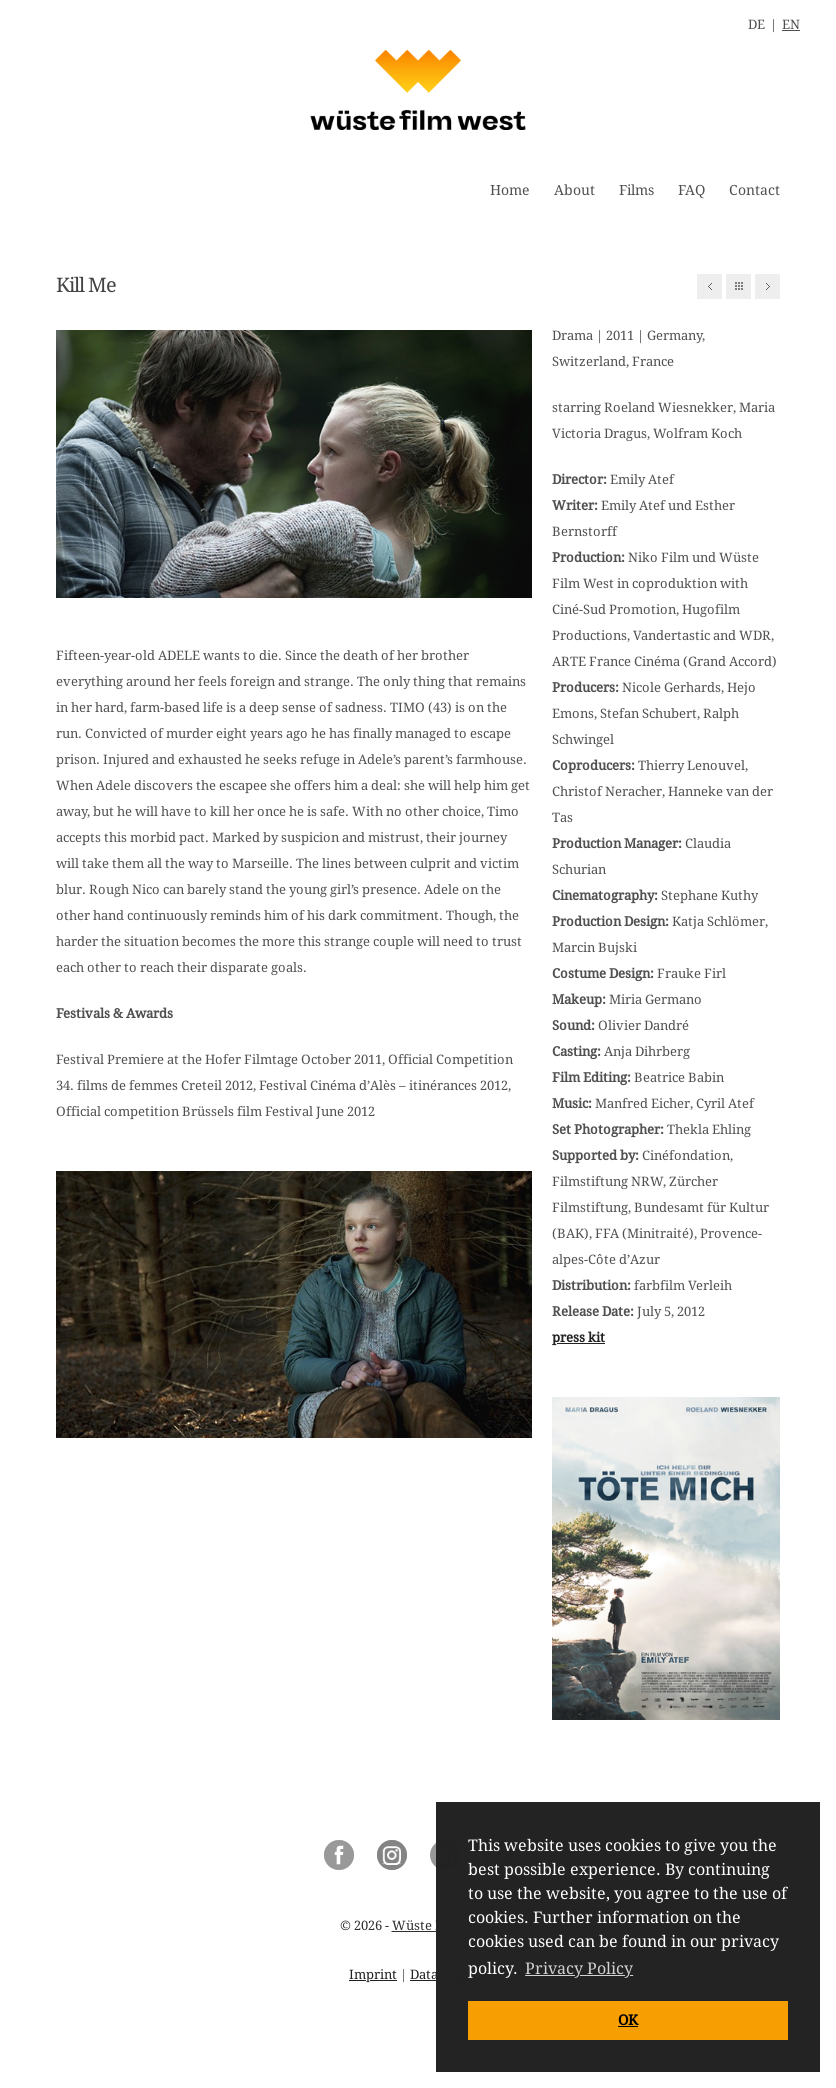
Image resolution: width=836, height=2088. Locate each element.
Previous (709, 286)
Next (767, 286)
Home (510, 190)
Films (636, 190)
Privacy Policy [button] (579, 1968)
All (738, 286)
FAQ (691, 190)
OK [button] (628, 2020)
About (574, 190)
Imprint (373, 1974)
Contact (754, 190)
